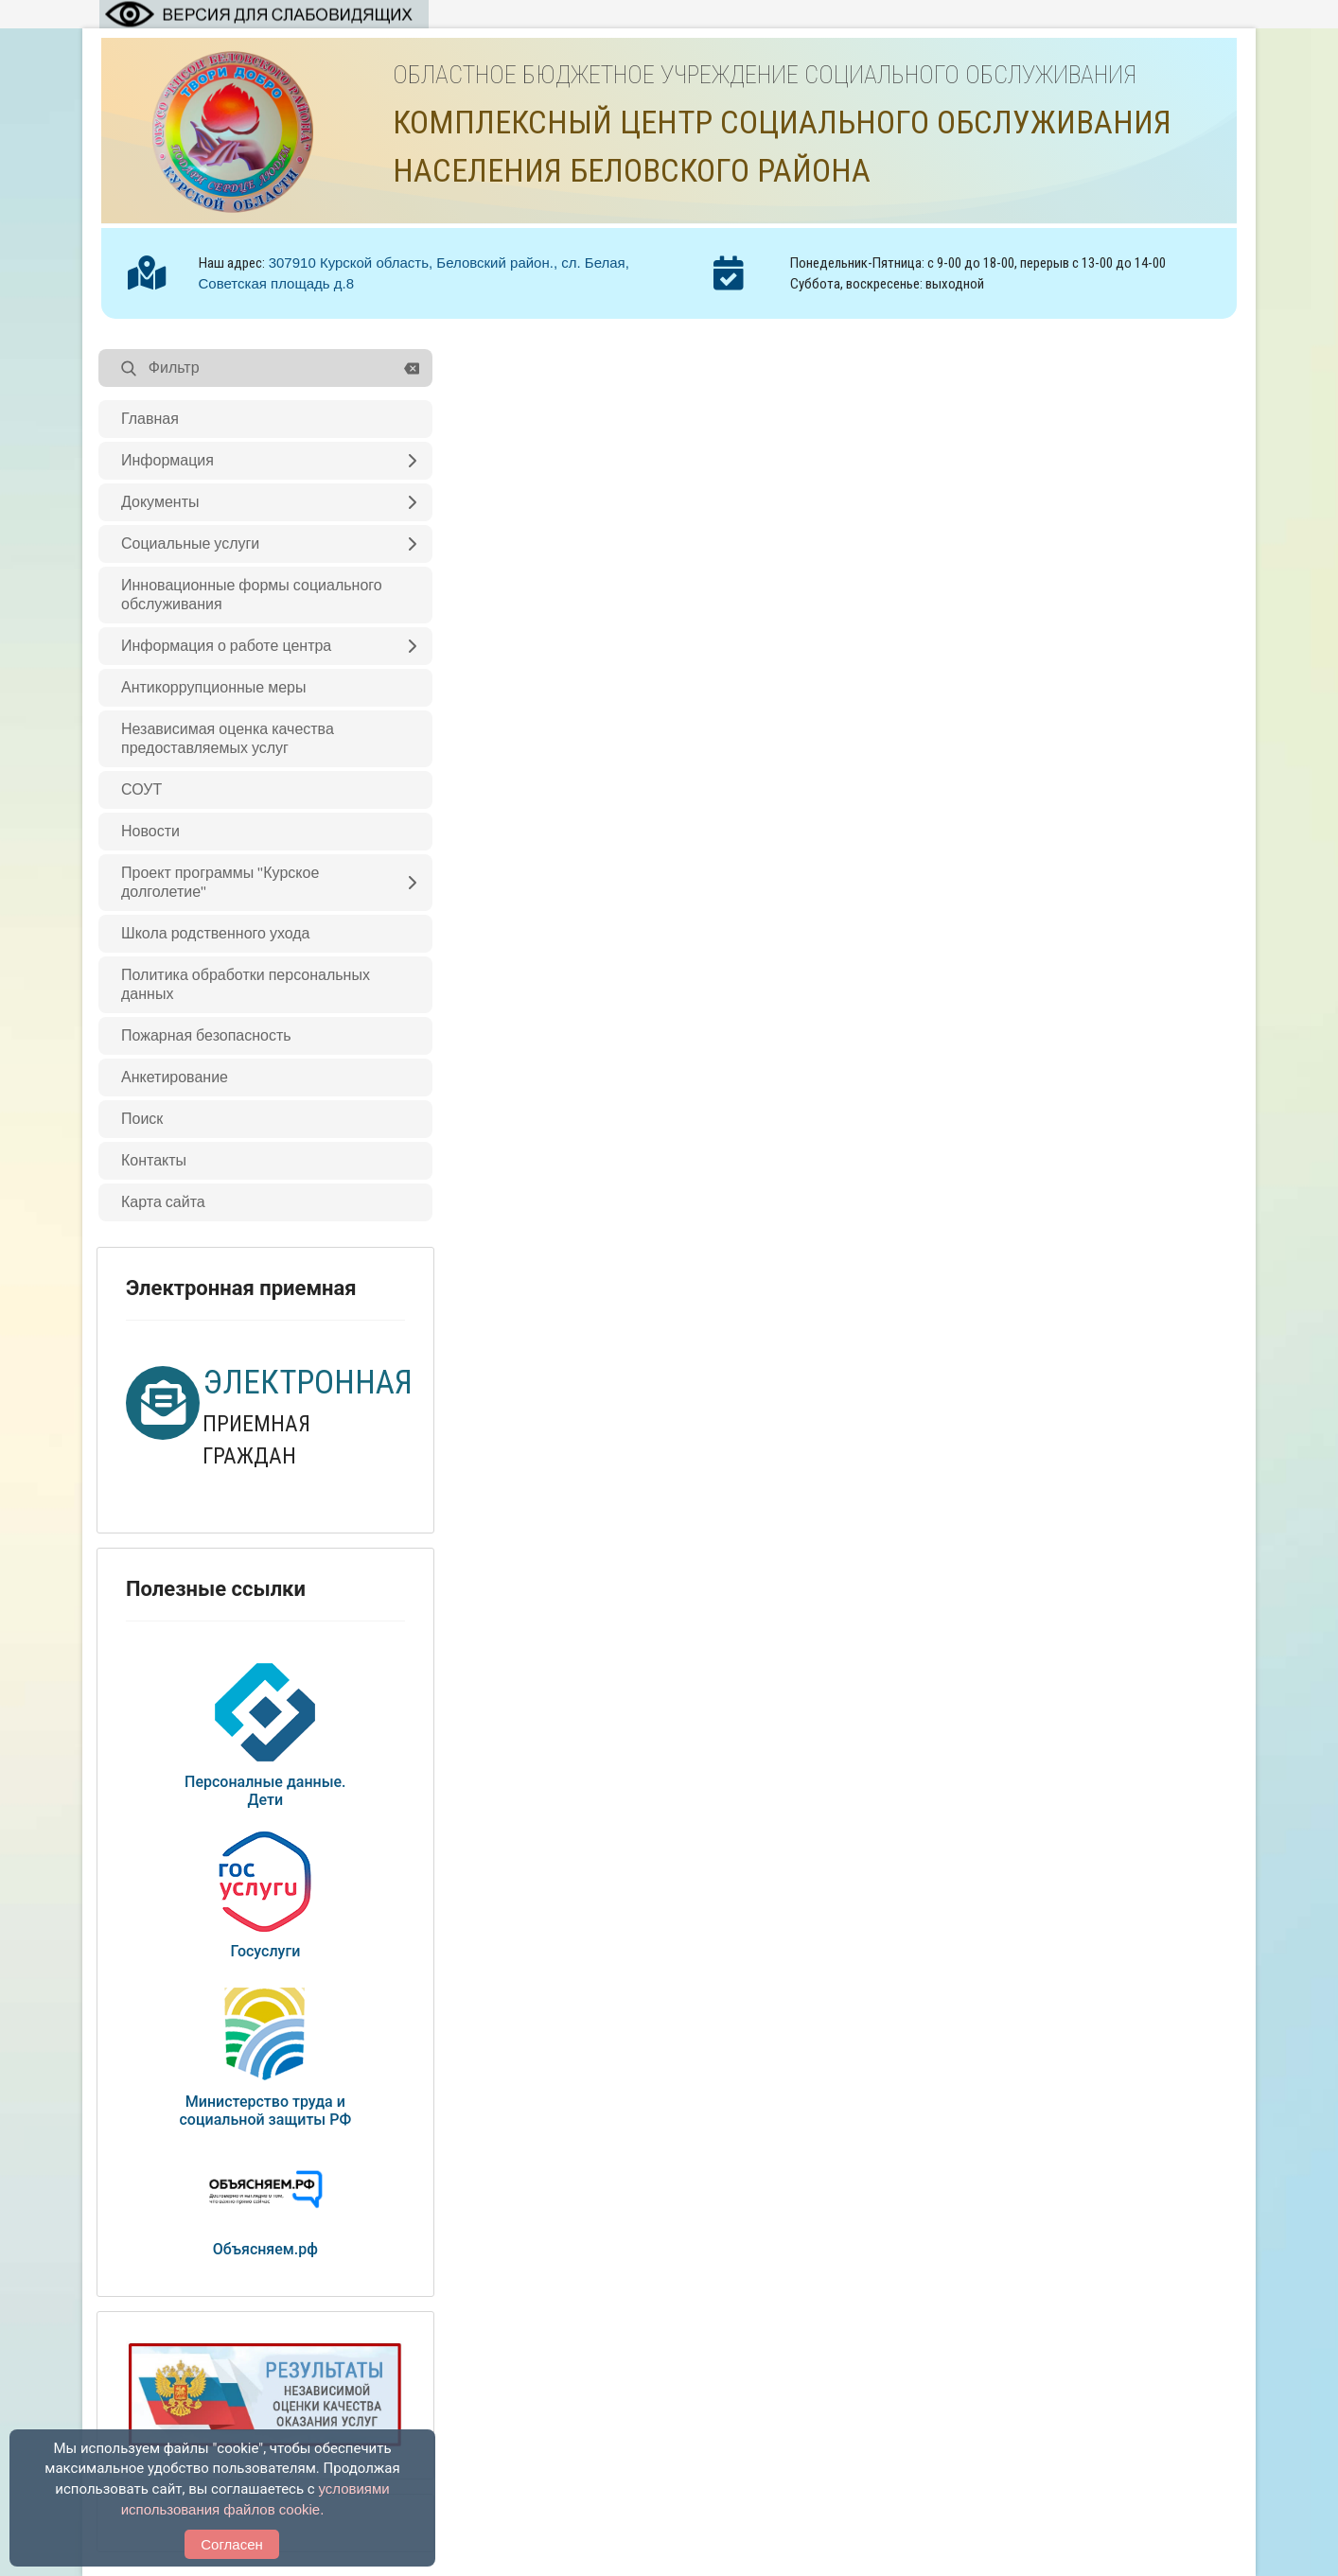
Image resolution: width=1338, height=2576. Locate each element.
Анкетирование (174, 1077)
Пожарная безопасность (206, 1035)
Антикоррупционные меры (214, 687)
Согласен (232, 2544)
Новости (150, 831)
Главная (150, 419)
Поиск (142, 1119)
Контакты (153, 1160)
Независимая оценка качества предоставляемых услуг (227, 739)
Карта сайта (163, 1202)
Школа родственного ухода (215, 933)
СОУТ (141, 789)
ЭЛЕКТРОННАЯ (307, 1382)
